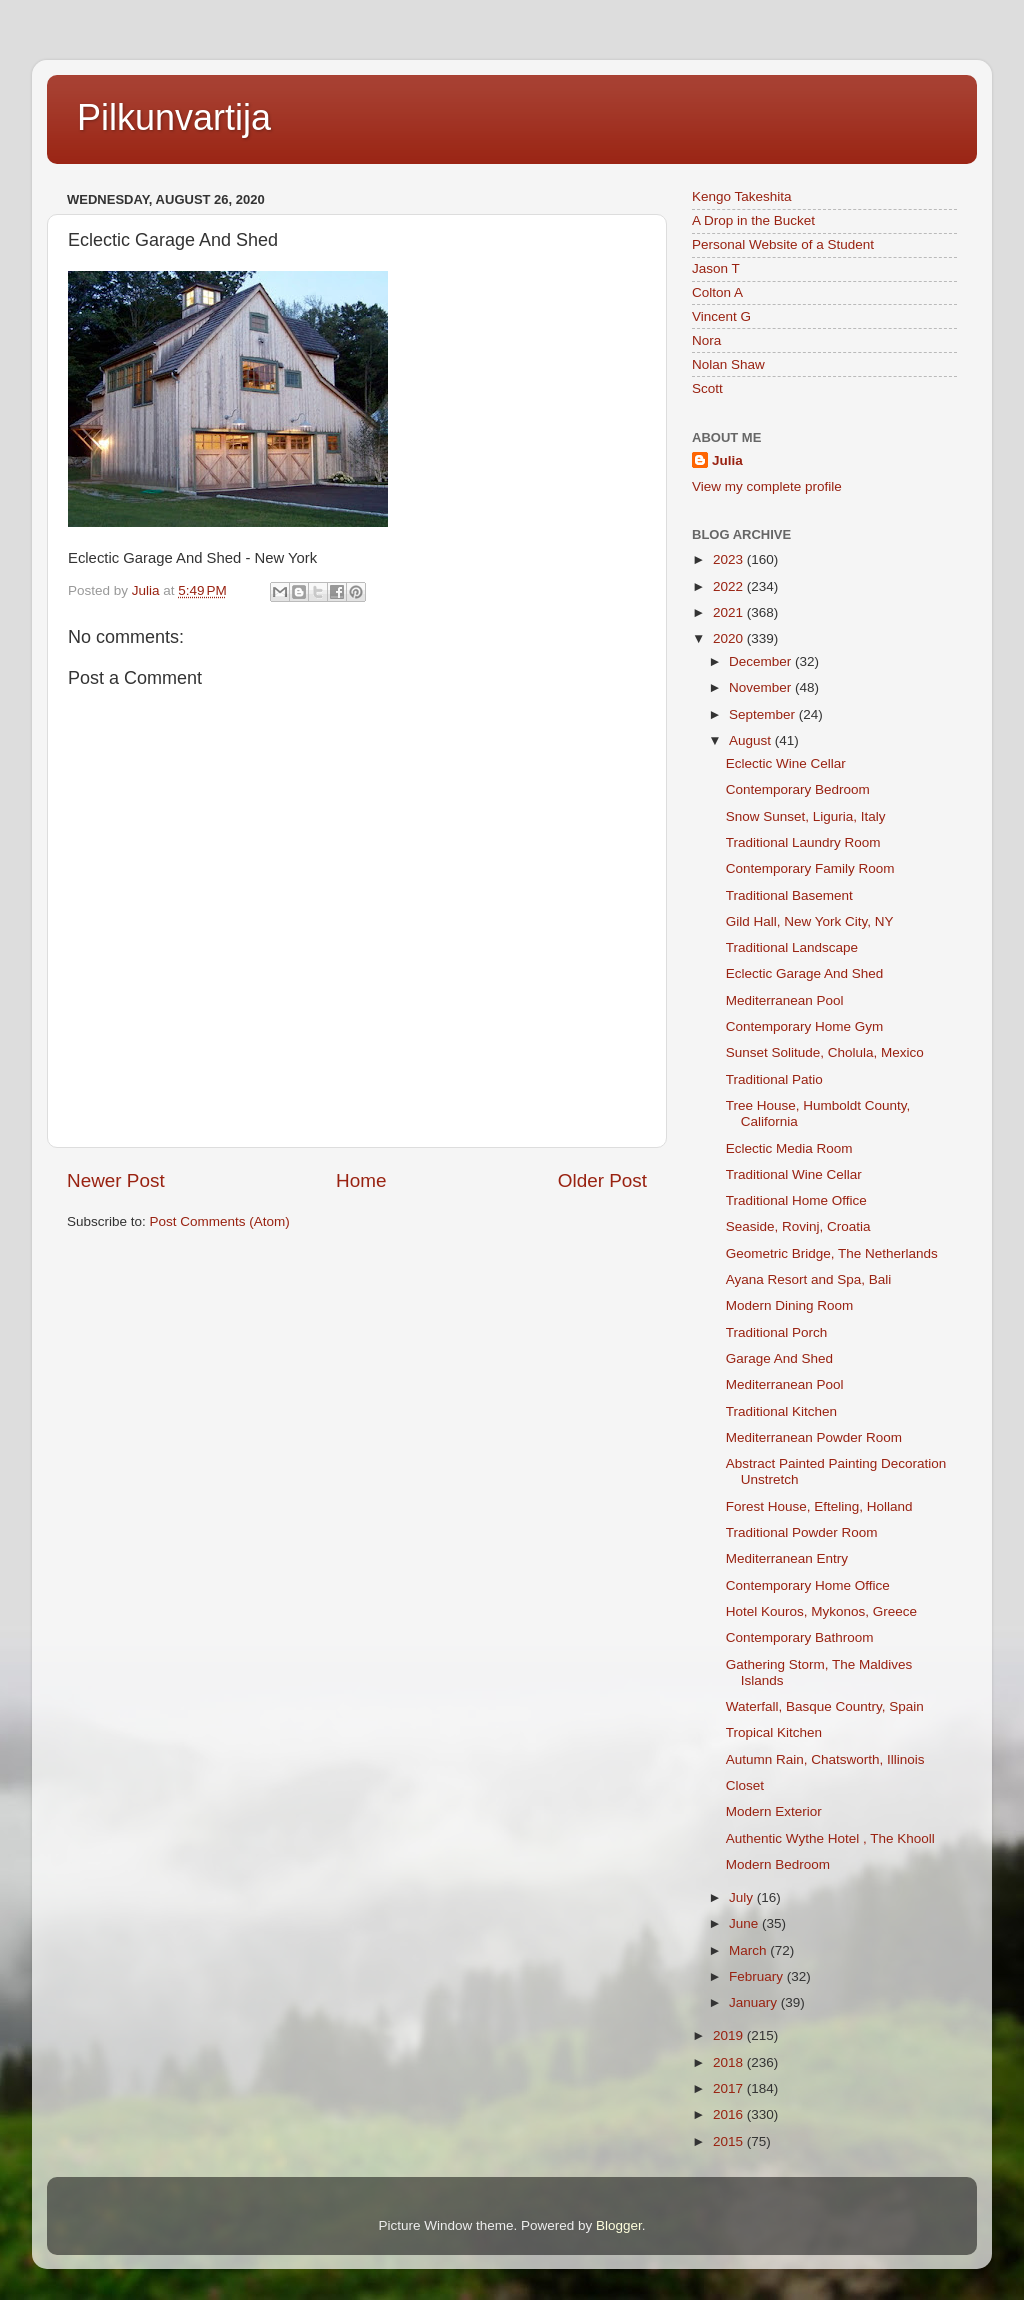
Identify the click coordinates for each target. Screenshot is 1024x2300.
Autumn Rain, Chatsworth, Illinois (825, 1759)
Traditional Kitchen (781, 1411)
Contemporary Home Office (808, 1585)
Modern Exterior (774, 1811)
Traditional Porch (777, 1332)
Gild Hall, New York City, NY (810, 921)
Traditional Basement (789, 895)
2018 (730, 2062)
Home (361, 1180)
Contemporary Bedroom (798, 789)
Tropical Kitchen (774, 1732)
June (745, 1923)
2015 (730, 2141)
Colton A (717, 292)
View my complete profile (767, 486)
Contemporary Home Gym (805, 1026)
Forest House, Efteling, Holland (819, 1506)
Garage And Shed (779, 1358)
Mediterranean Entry (787, 1558)
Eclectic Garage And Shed (805, 973)
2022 (730, 586)
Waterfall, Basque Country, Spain (825, 1706)
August (752, 740)
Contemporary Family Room (810, 868)
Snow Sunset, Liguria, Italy (806, 816)
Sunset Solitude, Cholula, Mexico (825, 1052)
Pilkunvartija (174, 117)
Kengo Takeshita (742, 196)
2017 (730, 2088)
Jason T (716, 268)
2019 (730, 2035)
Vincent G (721, 316)
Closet (745, 1785)
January (755, 2002)
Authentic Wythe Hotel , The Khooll (830, 1838)
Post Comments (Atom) (220, 1221)
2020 (730, 638)
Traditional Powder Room (802, 1532)
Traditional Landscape (792, 947)
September (764, 714)
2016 (730, 2114)
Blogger (619, 2225)
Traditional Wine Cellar (794, 1174)
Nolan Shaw (728, 364)
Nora (706, 340)
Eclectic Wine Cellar (786, 763)
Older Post (602, 1180)
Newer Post (116, 1180)
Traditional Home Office (796, 1200)
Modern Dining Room (790, 1305)
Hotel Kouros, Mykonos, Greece (821, 1611)
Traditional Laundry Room (803, 842)
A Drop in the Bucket (753, 220)
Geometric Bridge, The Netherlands (832, 1253)
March (749, 1950)
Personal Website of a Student (783, 244)
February (758, 1976)
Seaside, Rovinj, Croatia (798, 1226)
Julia (727, 460)
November (762, 687)
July (743, 1897)
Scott (707, 388)
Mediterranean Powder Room (814, 1437)
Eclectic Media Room (789, 1148)
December (762, 661)
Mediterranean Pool (785, 1000)
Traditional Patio (774, 1079)
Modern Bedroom (778, 1864)
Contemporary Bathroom (800, 1637)
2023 (730, 559)
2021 (730, 612)
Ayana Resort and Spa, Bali (809, 1279)
